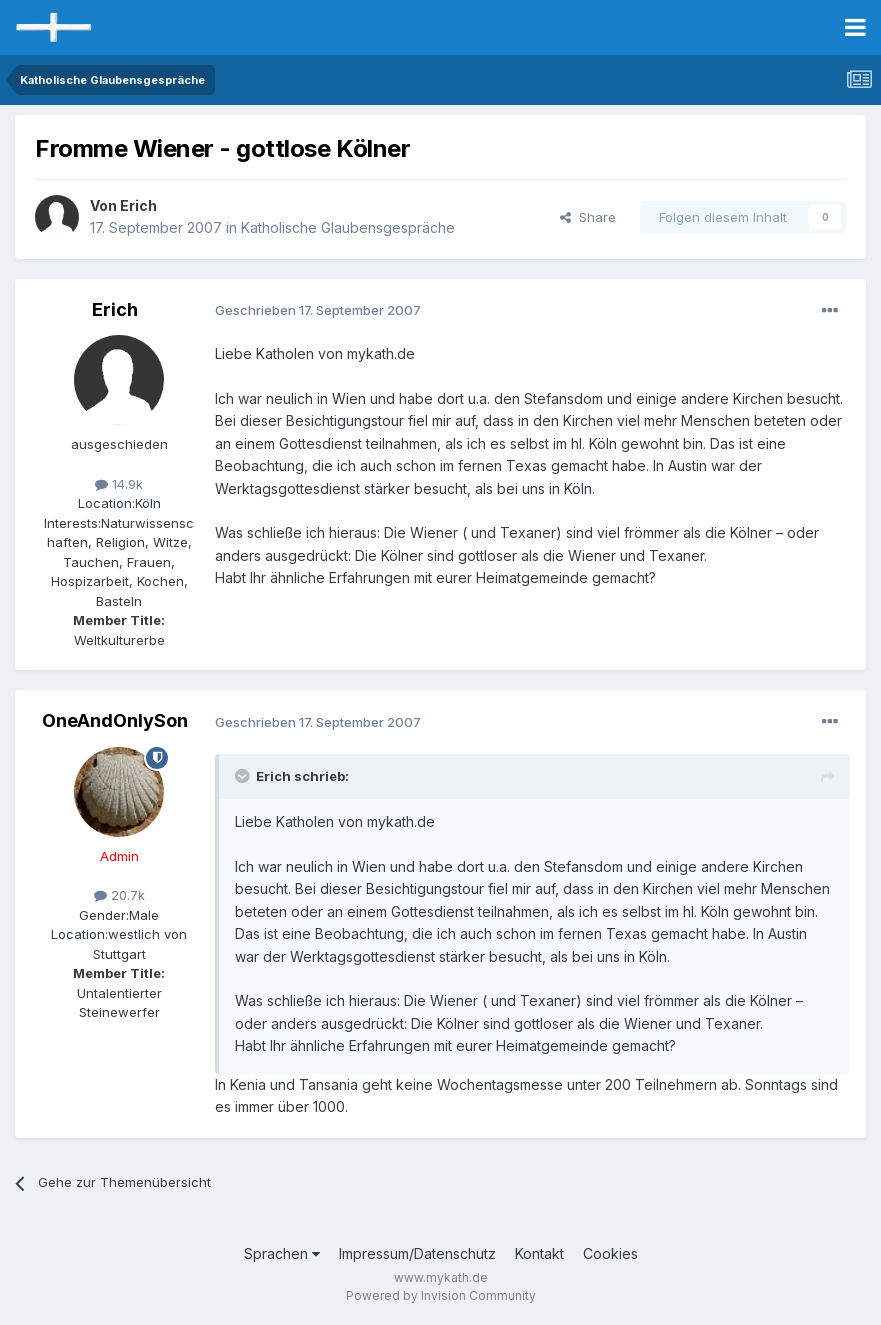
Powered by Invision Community (441, 1295)
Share (588, 217)
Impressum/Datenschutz (417, 1253)
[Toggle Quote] (244, 776)
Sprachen (282, 1253)
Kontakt (539, 1253)
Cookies (610, 1253)
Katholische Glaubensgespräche (348, 227)
